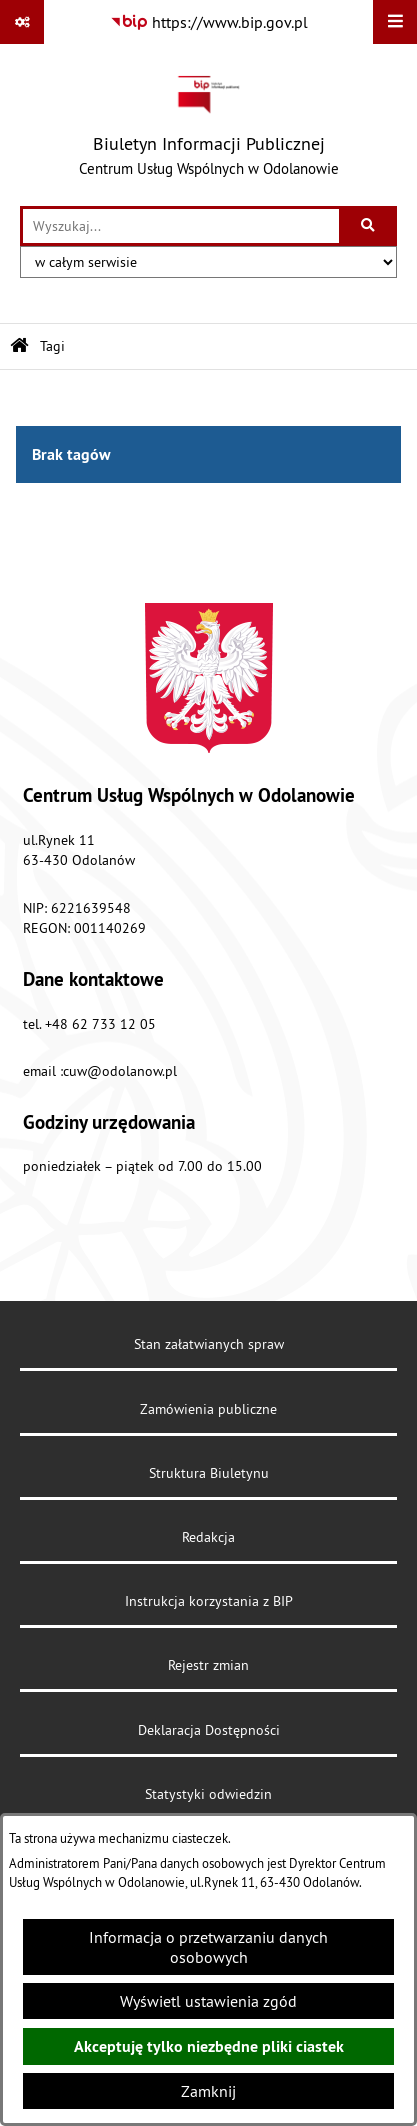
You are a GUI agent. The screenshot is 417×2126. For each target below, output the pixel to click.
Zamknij (208, 2091)
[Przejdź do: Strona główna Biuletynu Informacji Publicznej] (19, 346)
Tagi (52, 346)
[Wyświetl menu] (395, 22)
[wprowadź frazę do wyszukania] (181, 226)
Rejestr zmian (208, 1665)
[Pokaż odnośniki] (22, 22)
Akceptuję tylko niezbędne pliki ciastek (209, 2046)
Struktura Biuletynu (209, 1473)
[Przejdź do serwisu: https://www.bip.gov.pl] (209, 22)
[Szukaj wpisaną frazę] (369, 226)
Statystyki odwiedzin (208, 1794)
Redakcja (208, 1537)
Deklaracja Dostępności (209, 1730)
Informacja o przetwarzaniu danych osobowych (208, 1947)
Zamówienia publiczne (208, 1409)
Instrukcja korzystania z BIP (209, 1601)
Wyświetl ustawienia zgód (208, 2001)
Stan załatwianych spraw (209, 1344)
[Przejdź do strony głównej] (209, 125)
